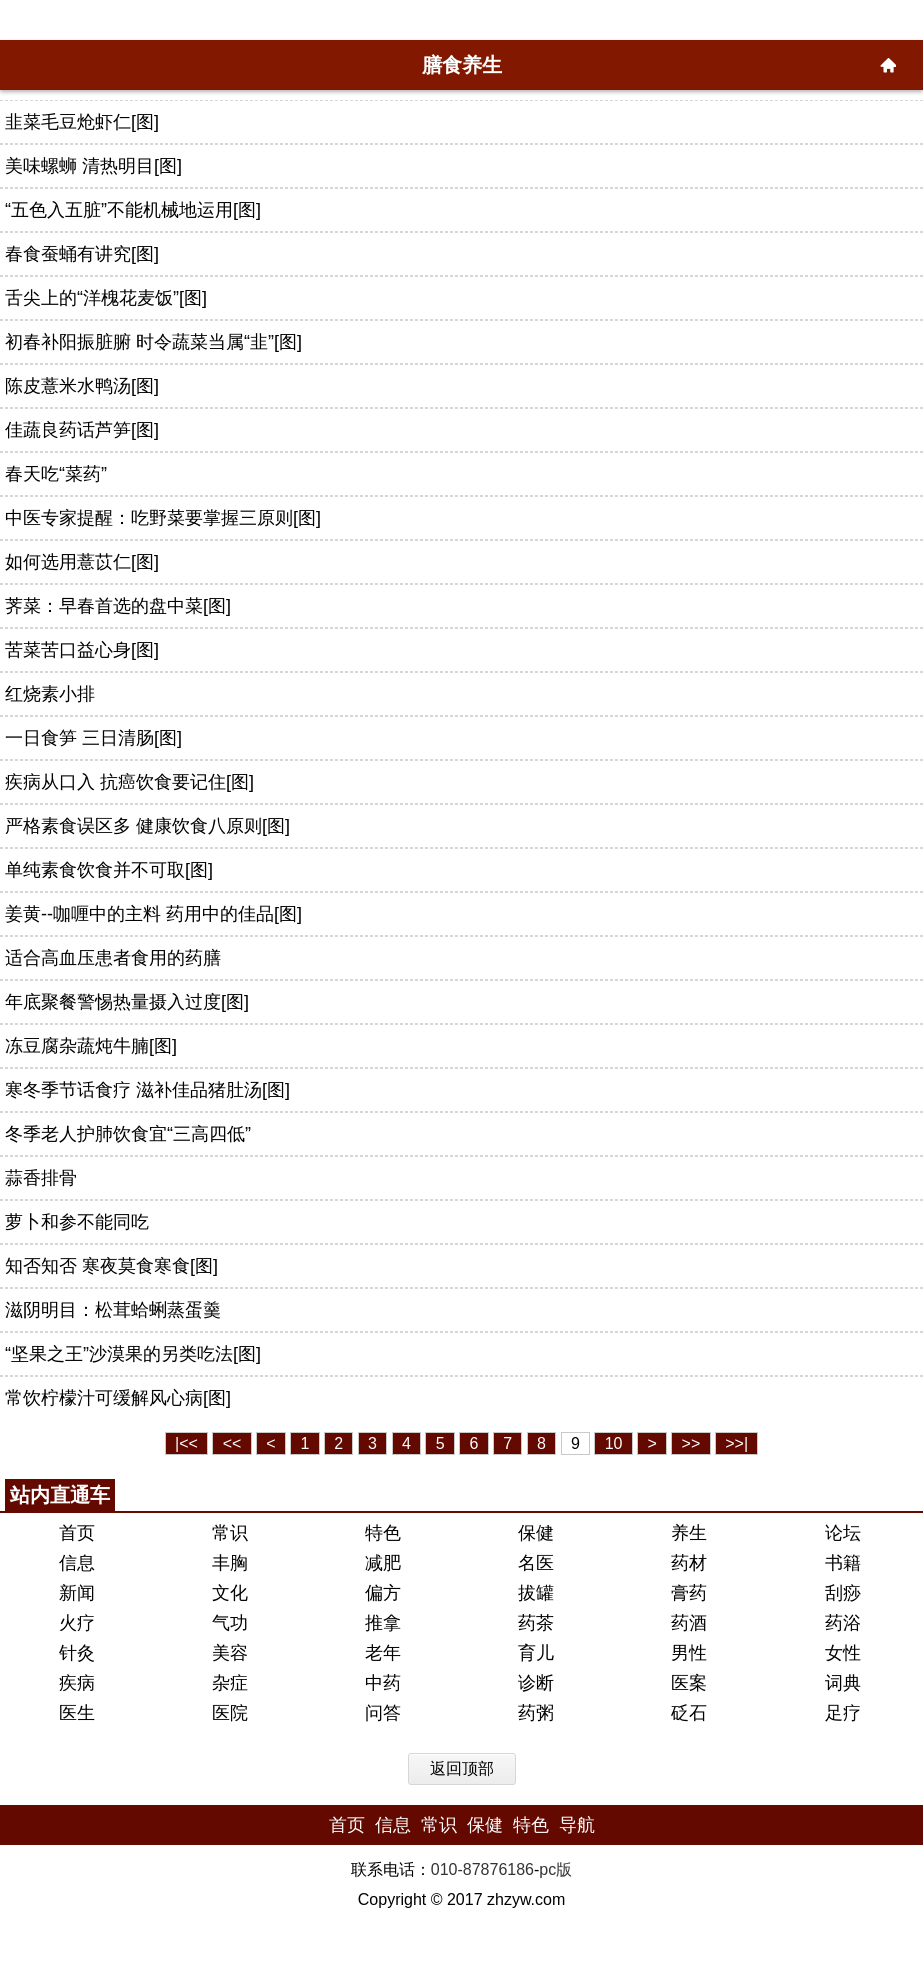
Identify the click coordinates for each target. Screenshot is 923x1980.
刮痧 (843, 1593)
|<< (186, 1443)
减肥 (383, 1563)
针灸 (77, 1653)
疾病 (77, 1683)
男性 (689, 1653)
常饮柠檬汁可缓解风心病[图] (118, 1398)
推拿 (383, 1623)
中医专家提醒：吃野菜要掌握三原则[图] (163, 518)
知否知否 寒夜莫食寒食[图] (111, 1266)
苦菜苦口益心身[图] (82, 650)
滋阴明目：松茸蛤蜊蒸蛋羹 (113, 1310)
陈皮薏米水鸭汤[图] (82, 386)
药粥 (536, 1713)
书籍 (843, 1563)
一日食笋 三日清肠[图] (93, 738)
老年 (383, 1653)
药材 (689, 1563)
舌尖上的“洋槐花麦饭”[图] (106, 298)
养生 (689, 1533)
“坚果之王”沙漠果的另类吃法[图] (133, 1354)
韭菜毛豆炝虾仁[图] (82, 122)
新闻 (77, 1593)
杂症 (230, 1683)
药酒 (689, 1623)
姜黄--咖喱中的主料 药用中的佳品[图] (153, 914)
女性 (843, 1653)
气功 (230, 1623)
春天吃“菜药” (56, 474)
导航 (577, 1825)
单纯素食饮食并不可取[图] (109, 870)
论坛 (843, 1533)
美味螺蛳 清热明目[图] (93, 166)
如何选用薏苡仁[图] (82, 562)
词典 (843, 1683)
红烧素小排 (50, 694)
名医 (536, 1563)
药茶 (536, 1623)
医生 (77, 1713)
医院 (230, 1713)
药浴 (843, 1623)
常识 (230, 1533)
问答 (383, 1713)
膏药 (689, 1593)
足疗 (843, 1713)
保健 (536, 1533)
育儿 (536, 1653)
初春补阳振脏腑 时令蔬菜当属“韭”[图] (153, 342)
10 (614, 1443)
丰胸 (230, 1563)
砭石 (689, 1713)
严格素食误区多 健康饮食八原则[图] (147, 826)
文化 (230, 1593)
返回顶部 (462, 1768)
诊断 (536, 1683)
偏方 (383, 1593)
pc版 (555, 1869)
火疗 (77, 1623)
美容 (230, 1653)
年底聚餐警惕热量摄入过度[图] (127, 1002)
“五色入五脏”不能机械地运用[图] (133, 210)
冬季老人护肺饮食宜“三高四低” (128, 1134)
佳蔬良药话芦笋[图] (82, 430)
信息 (77, 1563)
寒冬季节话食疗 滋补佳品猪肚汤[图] (147, 1090)
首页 (77, 1533)
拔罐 (536, 1593)
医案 (689, 1683)
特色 (383, 1533)
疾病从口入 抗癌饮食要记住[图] (129, 782)
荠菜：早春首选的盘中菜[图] (118, 606)
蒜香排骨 (41, 1178)
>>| (736, 1443)
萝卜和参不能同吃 (77, 1222)
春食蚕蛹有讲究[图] (82, 254)
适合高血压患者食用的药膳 (113, 958)
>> (691, 1443)
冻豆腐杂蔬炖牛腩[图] (91, 1046)
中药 (383, 1683)
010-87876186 (482, 1869)
